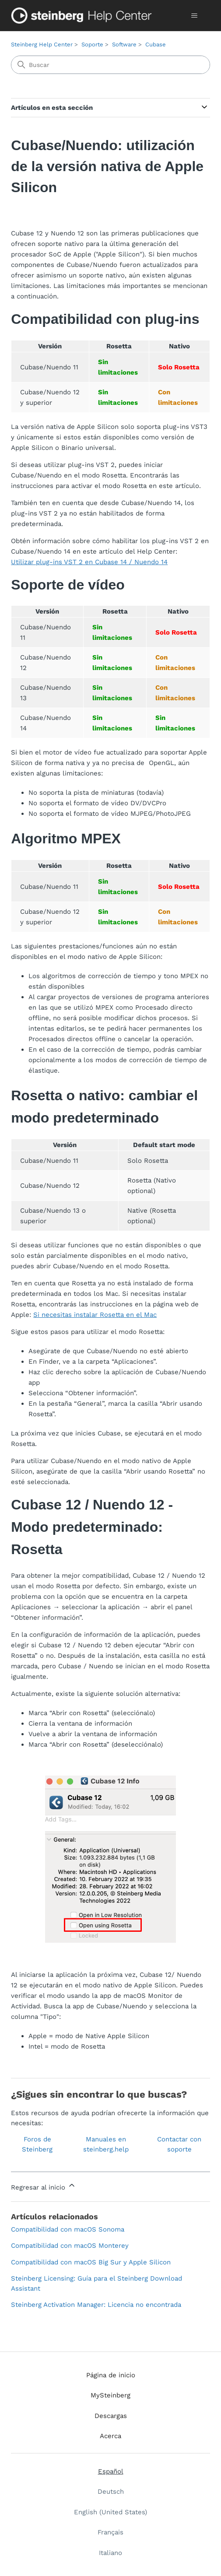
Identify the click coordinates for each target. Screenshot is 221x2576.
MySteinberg (110, 2395)
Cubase (155, 44)
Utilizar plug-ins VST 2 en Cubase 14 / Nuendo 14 (89, 562)
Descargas (111, 2416)
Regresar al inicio (43, 2186)
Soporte (92, 44)
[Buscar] (110, 65)
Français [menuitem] (110, 2532)
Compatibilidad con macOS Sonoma (67, 2229)
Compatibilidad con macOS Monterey (70, 2246)
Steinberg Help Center (42, 44)
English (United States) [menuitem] (110, 2512)
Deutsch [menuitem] (111, 2491)
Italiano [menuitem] (110, 2553)
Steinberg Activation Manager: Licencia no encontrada (96, 2305)
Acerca (110, 2436)
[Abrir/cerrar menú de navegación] (194, 16)
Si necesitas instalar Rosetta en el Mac (95, 1315)
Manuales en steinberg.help (106, 2144)
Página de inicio (110, 2375)
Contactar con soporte (179, 2144)
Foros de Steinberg (37, 2144)
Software (124, 44)
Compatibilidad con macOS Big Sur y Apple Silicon (91, 2262)
